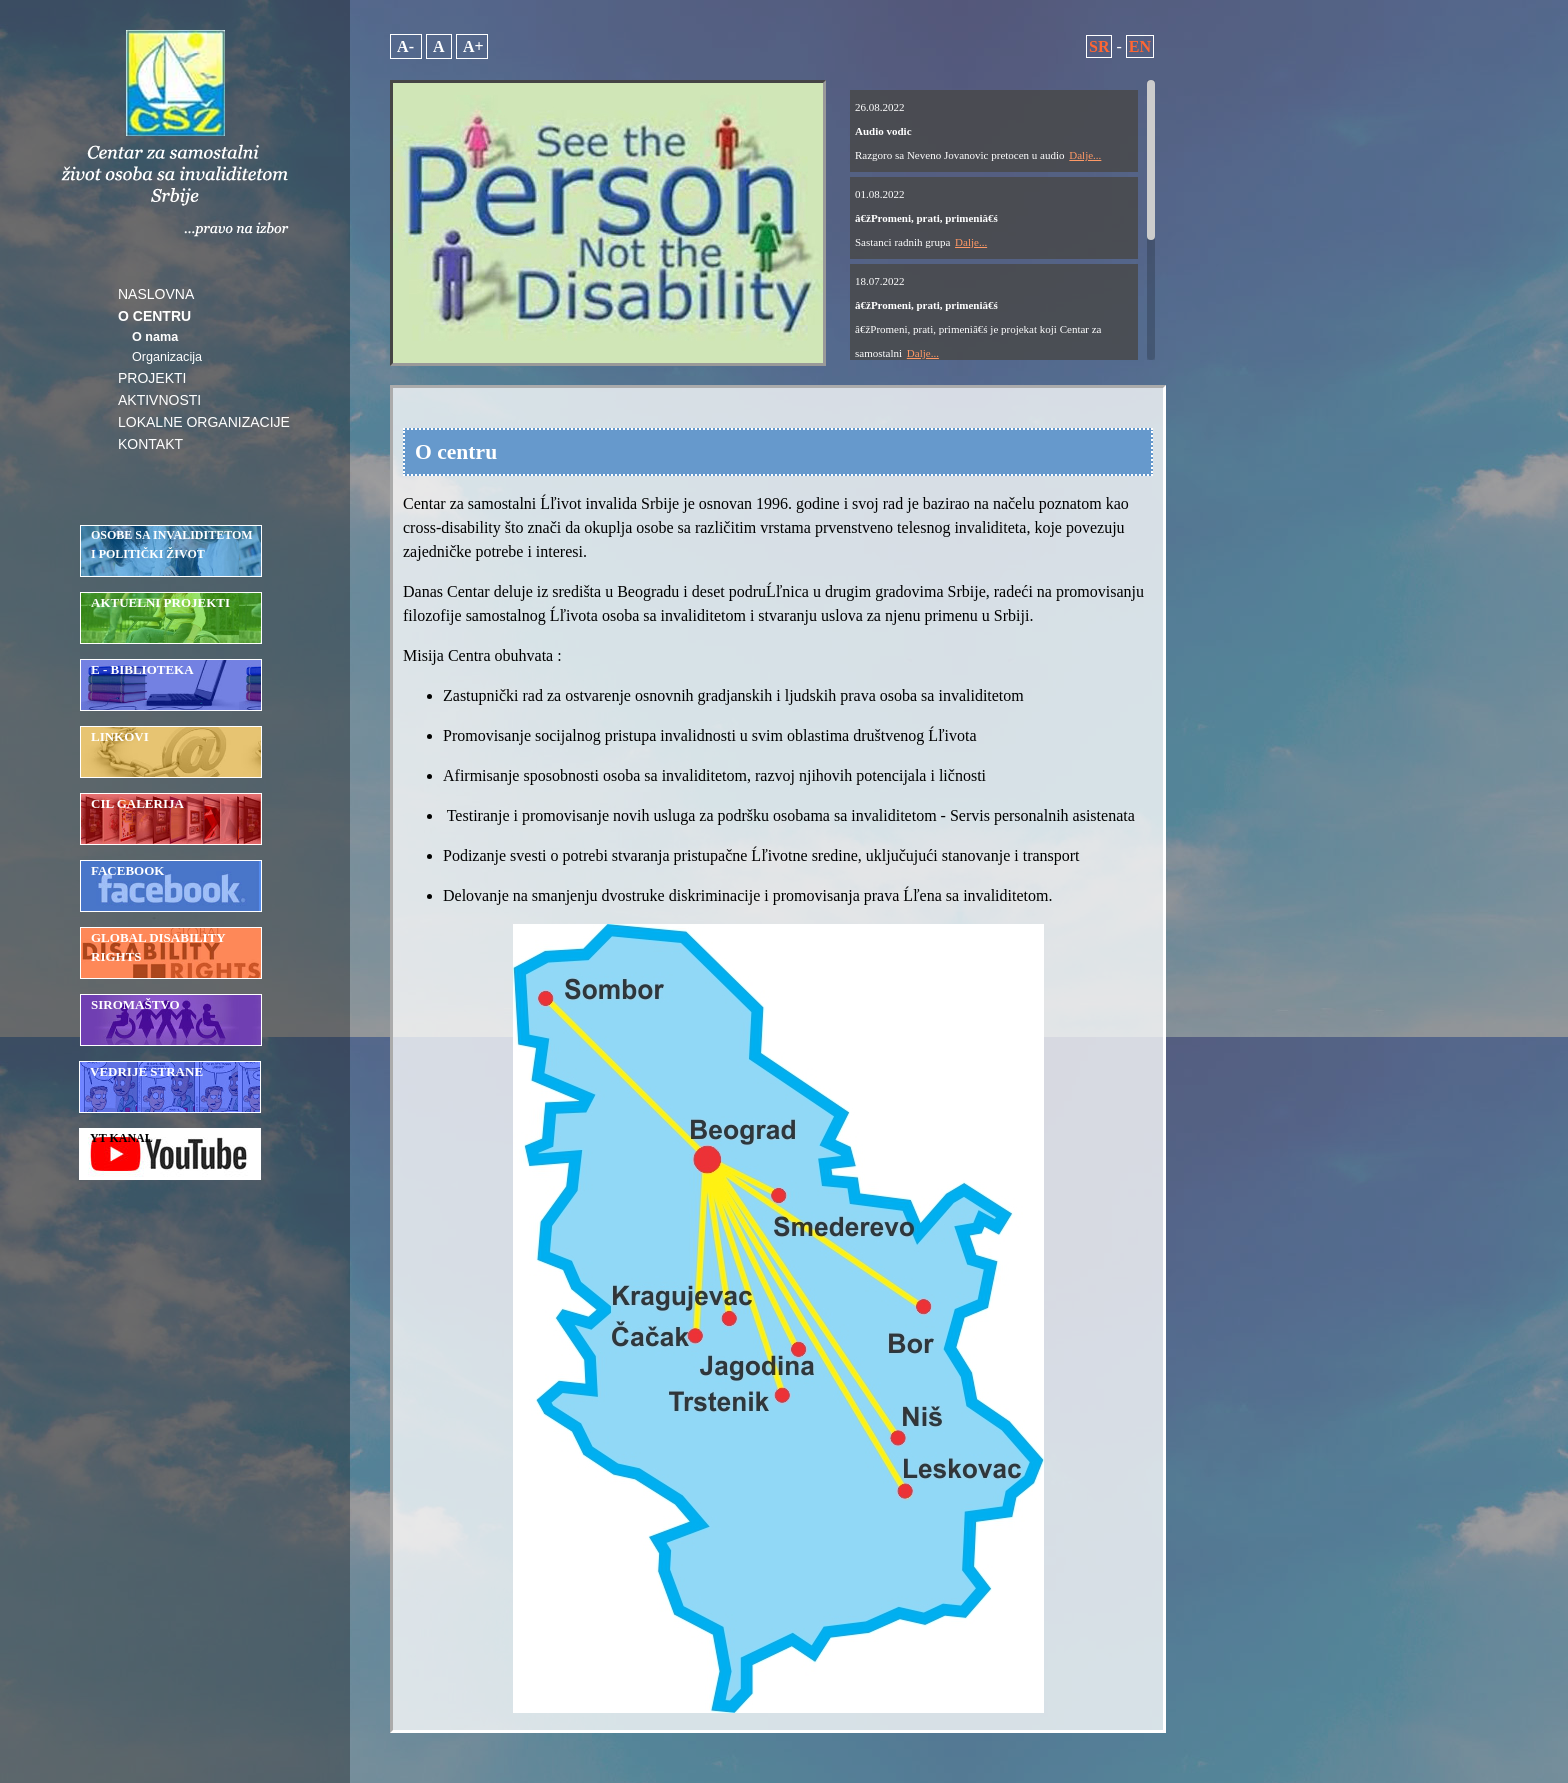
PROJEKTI (152, 378)
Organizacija (167, 357)
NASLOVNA (156, 294)
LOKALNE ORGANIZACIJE (204, 422)
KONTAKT (150, 444)
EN (1140, 46)
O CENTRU (154, 316)
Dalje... (1085, 155)
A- (406, 46)
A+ (472, 46)
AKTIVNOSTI (159, 400)
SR (1099, 46)
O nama (155, 337)
